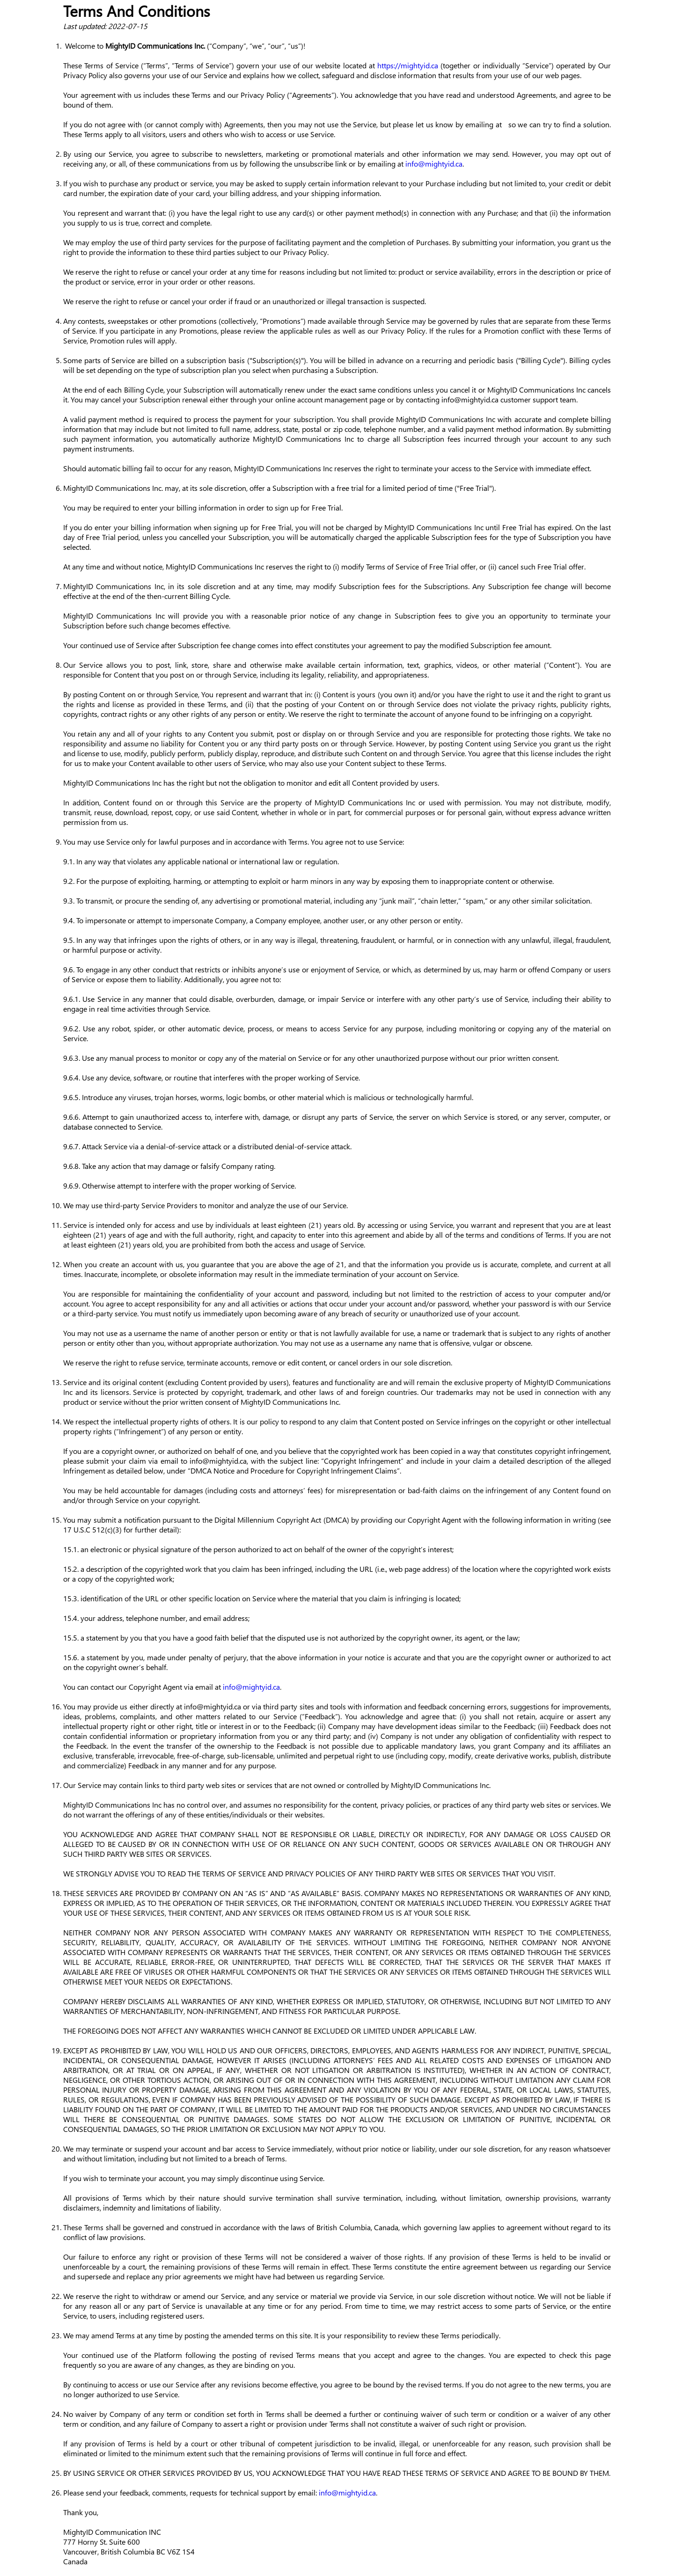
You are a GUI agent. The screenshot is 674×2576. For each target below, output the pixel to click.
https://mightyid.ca (407, 65)
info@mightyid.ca (433, 163)
